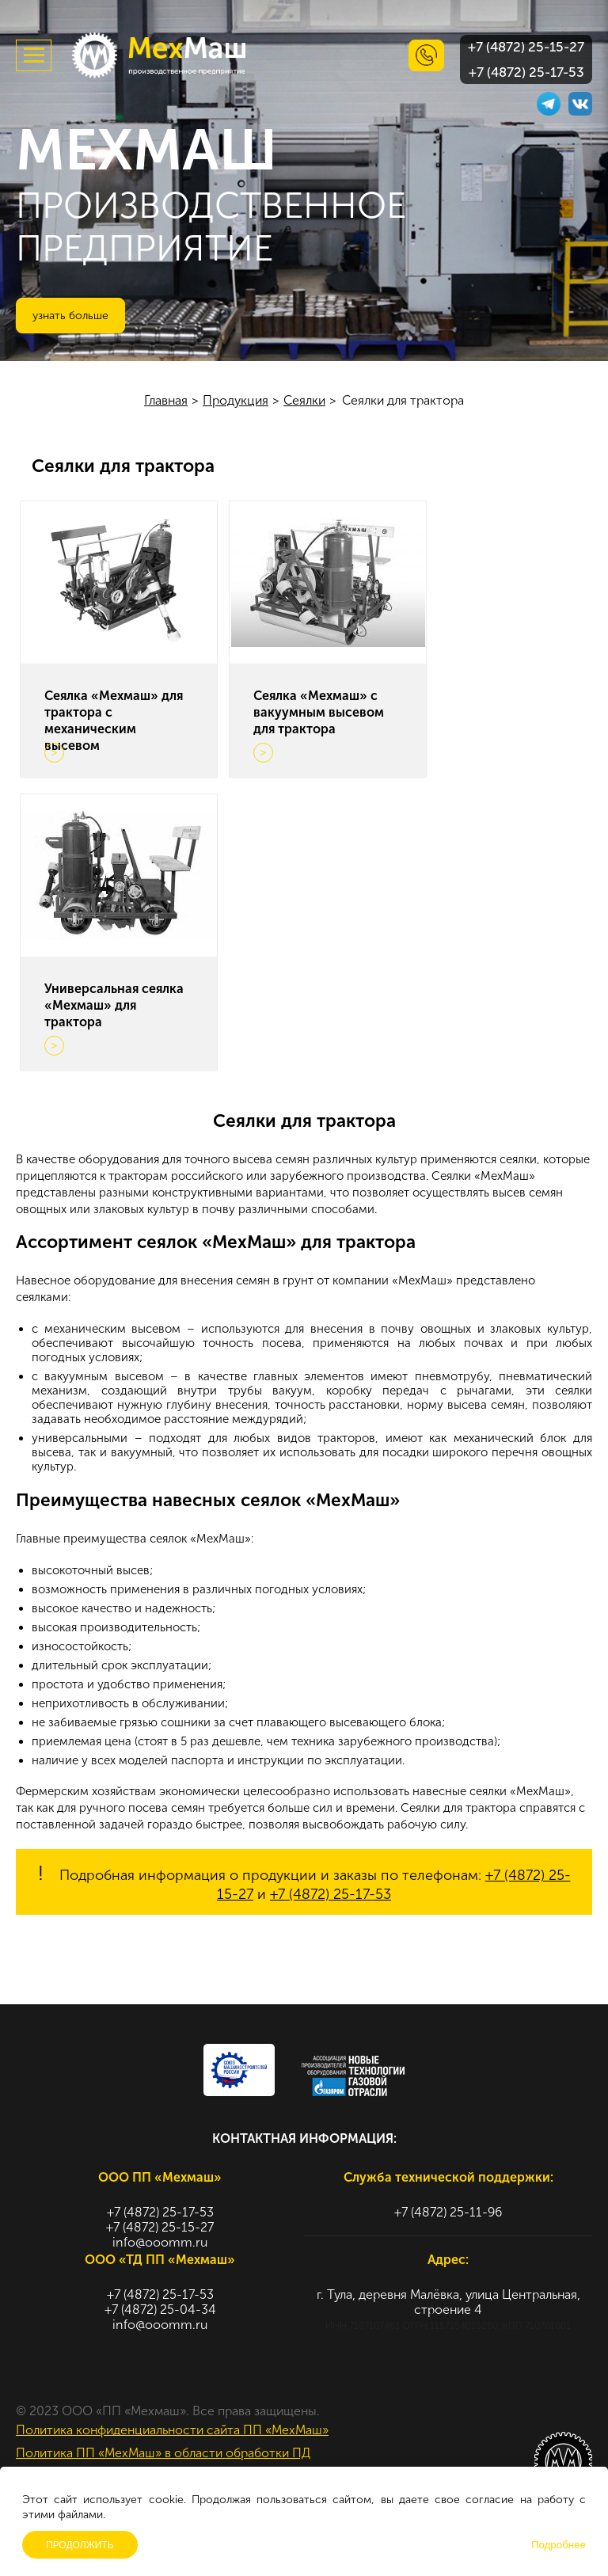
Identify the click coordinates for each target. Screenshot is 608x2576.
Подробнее (558, 2545)
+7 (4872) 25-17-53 (526, 72)
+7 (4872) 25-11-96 (448, 2212)
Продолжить (80, 2545)
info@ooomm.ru (159, 2242)
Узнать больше (70, 315)
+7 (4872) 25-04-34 (160, 2309)
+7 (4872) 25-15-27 (526, 47)
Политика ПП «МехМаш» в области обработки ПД (163, 2452)
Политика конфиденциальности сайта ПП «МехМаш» (172, 2429)
